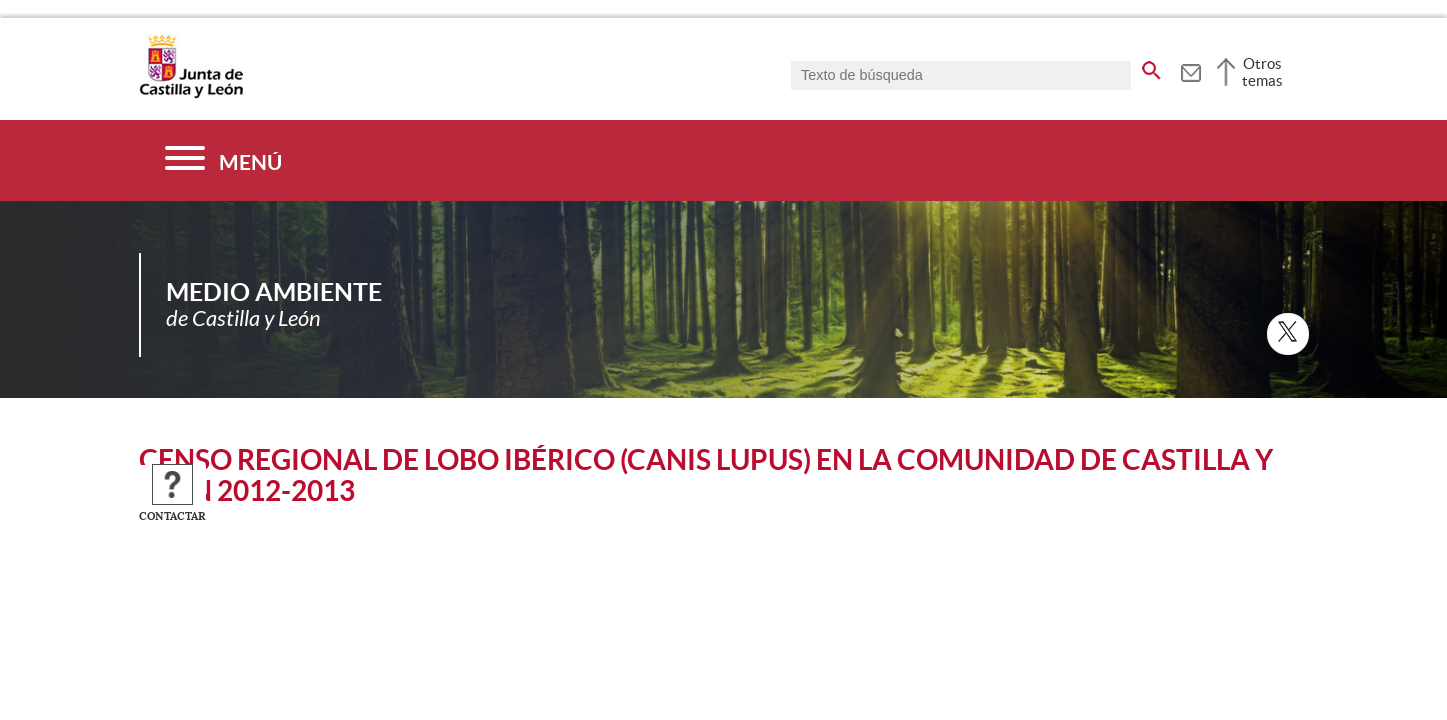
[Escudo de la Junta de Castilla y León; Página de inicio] (191, 94)
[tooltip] (1190, 70)
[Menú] (223, 160)
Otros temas (1262, 72)
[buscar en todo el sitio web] (1151, 67)
